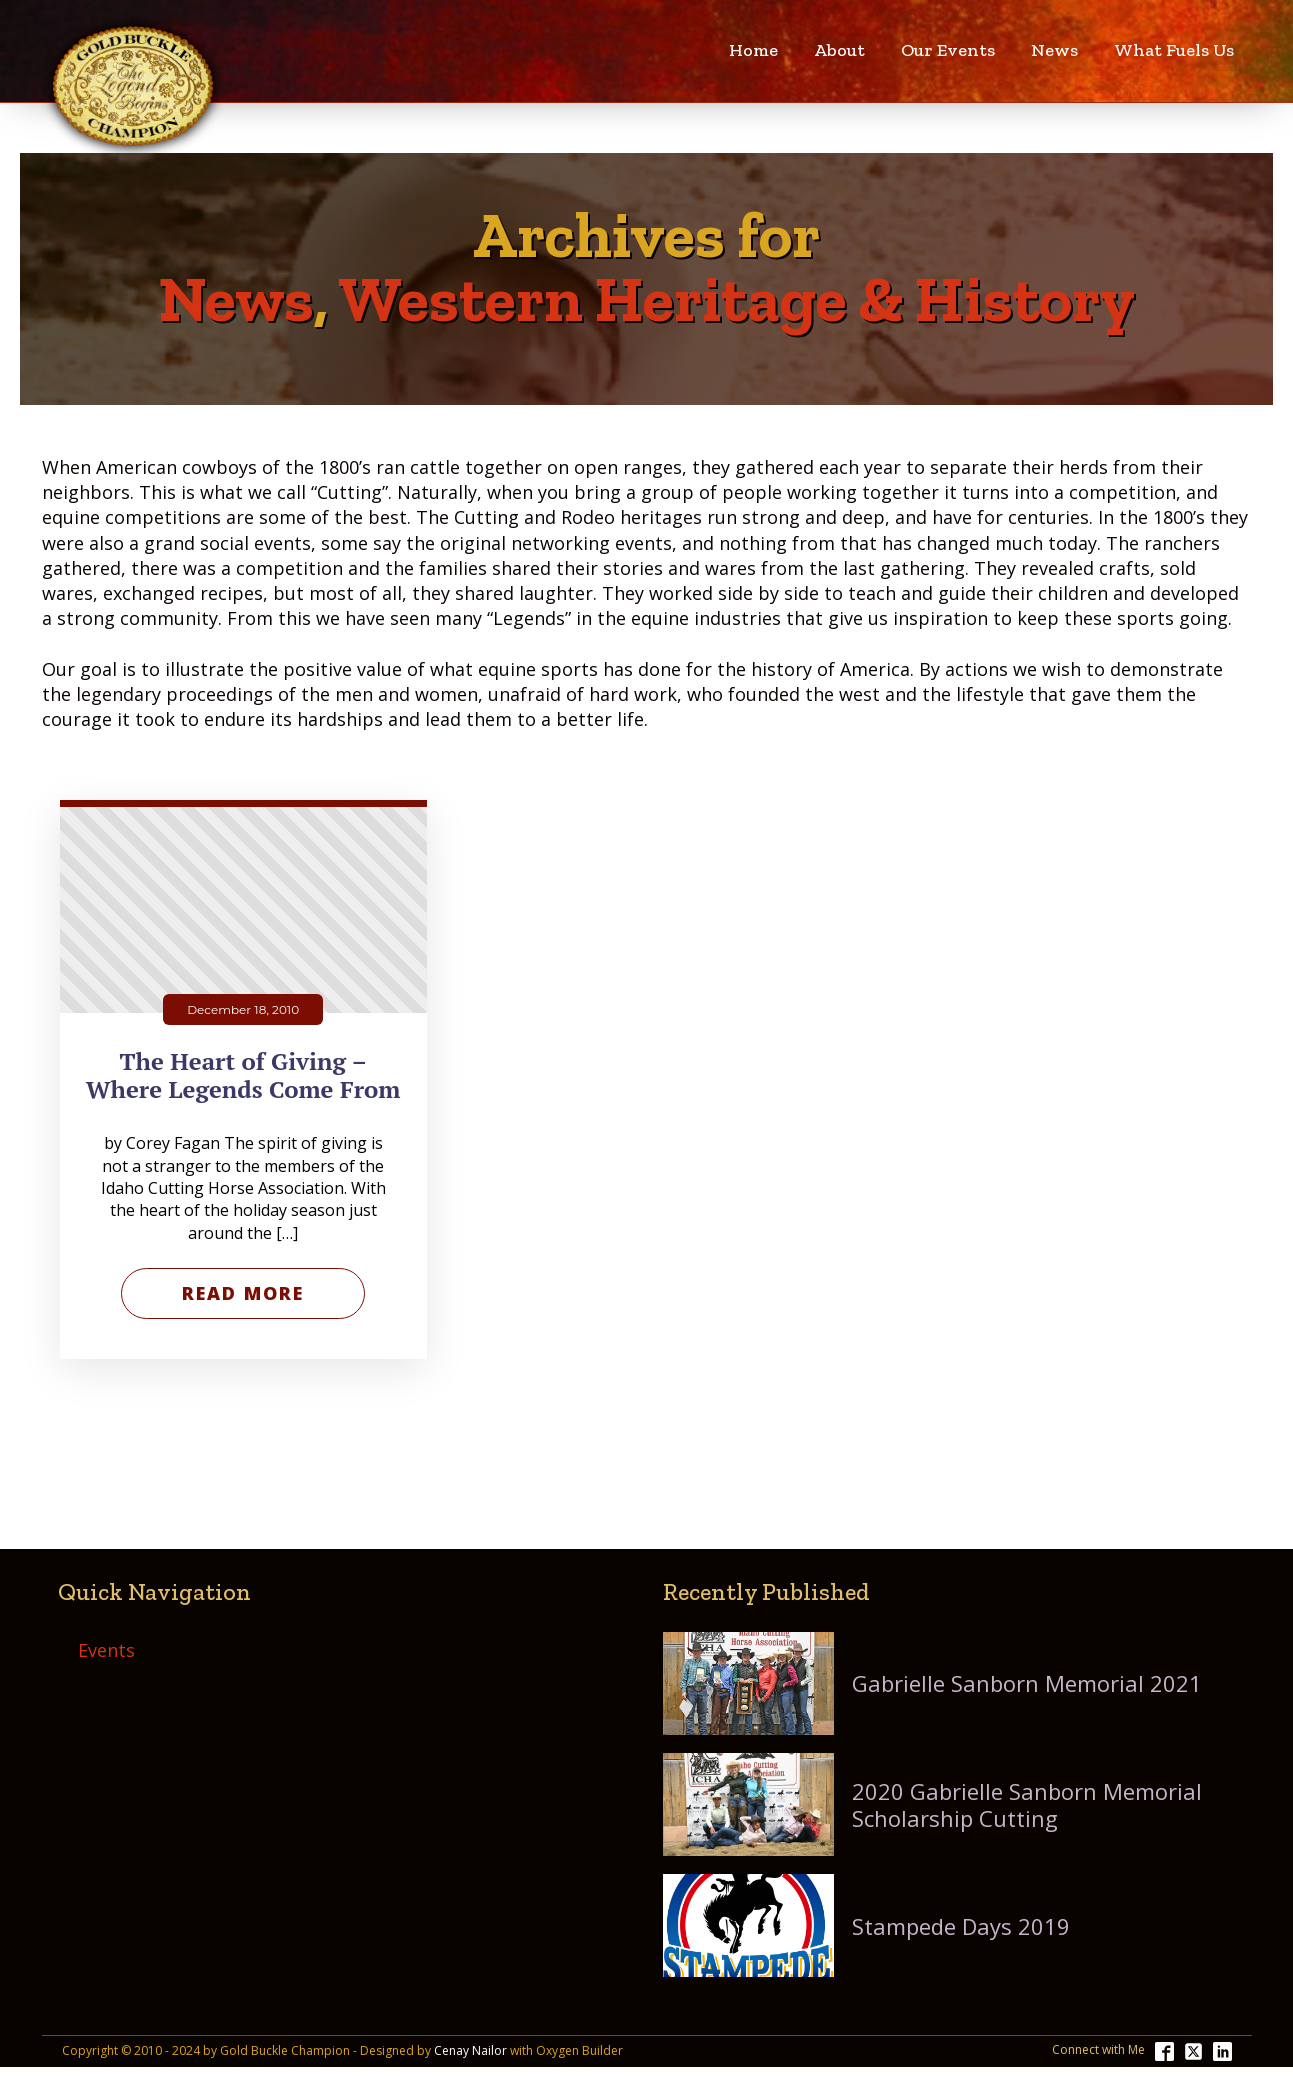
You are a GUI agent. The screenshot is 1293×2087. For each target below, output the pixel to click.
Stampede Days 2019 (961, 1926)
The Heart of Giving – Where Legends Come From (243, 1076)
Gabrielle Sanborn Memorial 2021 (1027, 1683)
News (1054, 50)
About (839, 50)
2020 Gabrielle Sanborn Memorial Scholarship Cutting (1027, 1804)
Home (753, 50)
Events (106, 1650)
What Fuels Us (1174, 50)
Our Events (948, 50)
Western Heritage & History (736, 299)
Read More (243, 1293)
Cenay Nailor (470, 2051)
